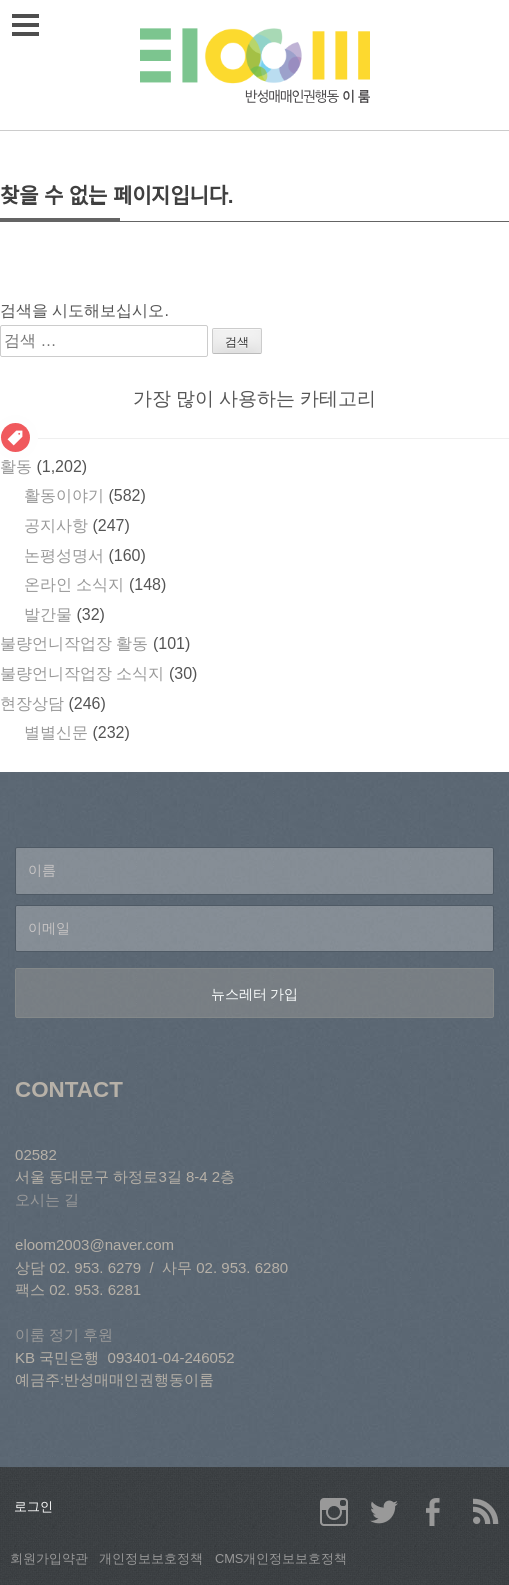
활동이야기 (64, 495)
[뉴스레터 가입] (254, 993)
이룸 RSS (484, 1512)
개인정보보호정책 (151, 1558)
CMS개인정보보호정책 (281, 1558)
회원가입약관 (49, 1558)
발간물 (48, 614)
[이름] (254, 871)
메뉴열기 (28, 25)
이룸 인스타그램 (334, 1512)
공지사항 (56, 525)
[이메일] (254, 929)
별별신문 (56, 732)
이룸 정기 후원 (64, 1334)
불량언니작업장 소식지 (82, 673)
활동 (16, 466)
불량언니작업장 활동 (74, 643)
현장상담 (32, 703)
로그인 (33, 1506)
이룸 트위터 (384, 1512)
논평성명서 (64, 555)
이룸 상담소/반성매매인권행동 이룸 (255, 65)
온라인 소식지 (74, 584)
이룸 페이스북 (434, 1512)
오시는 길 (47, 1199)
